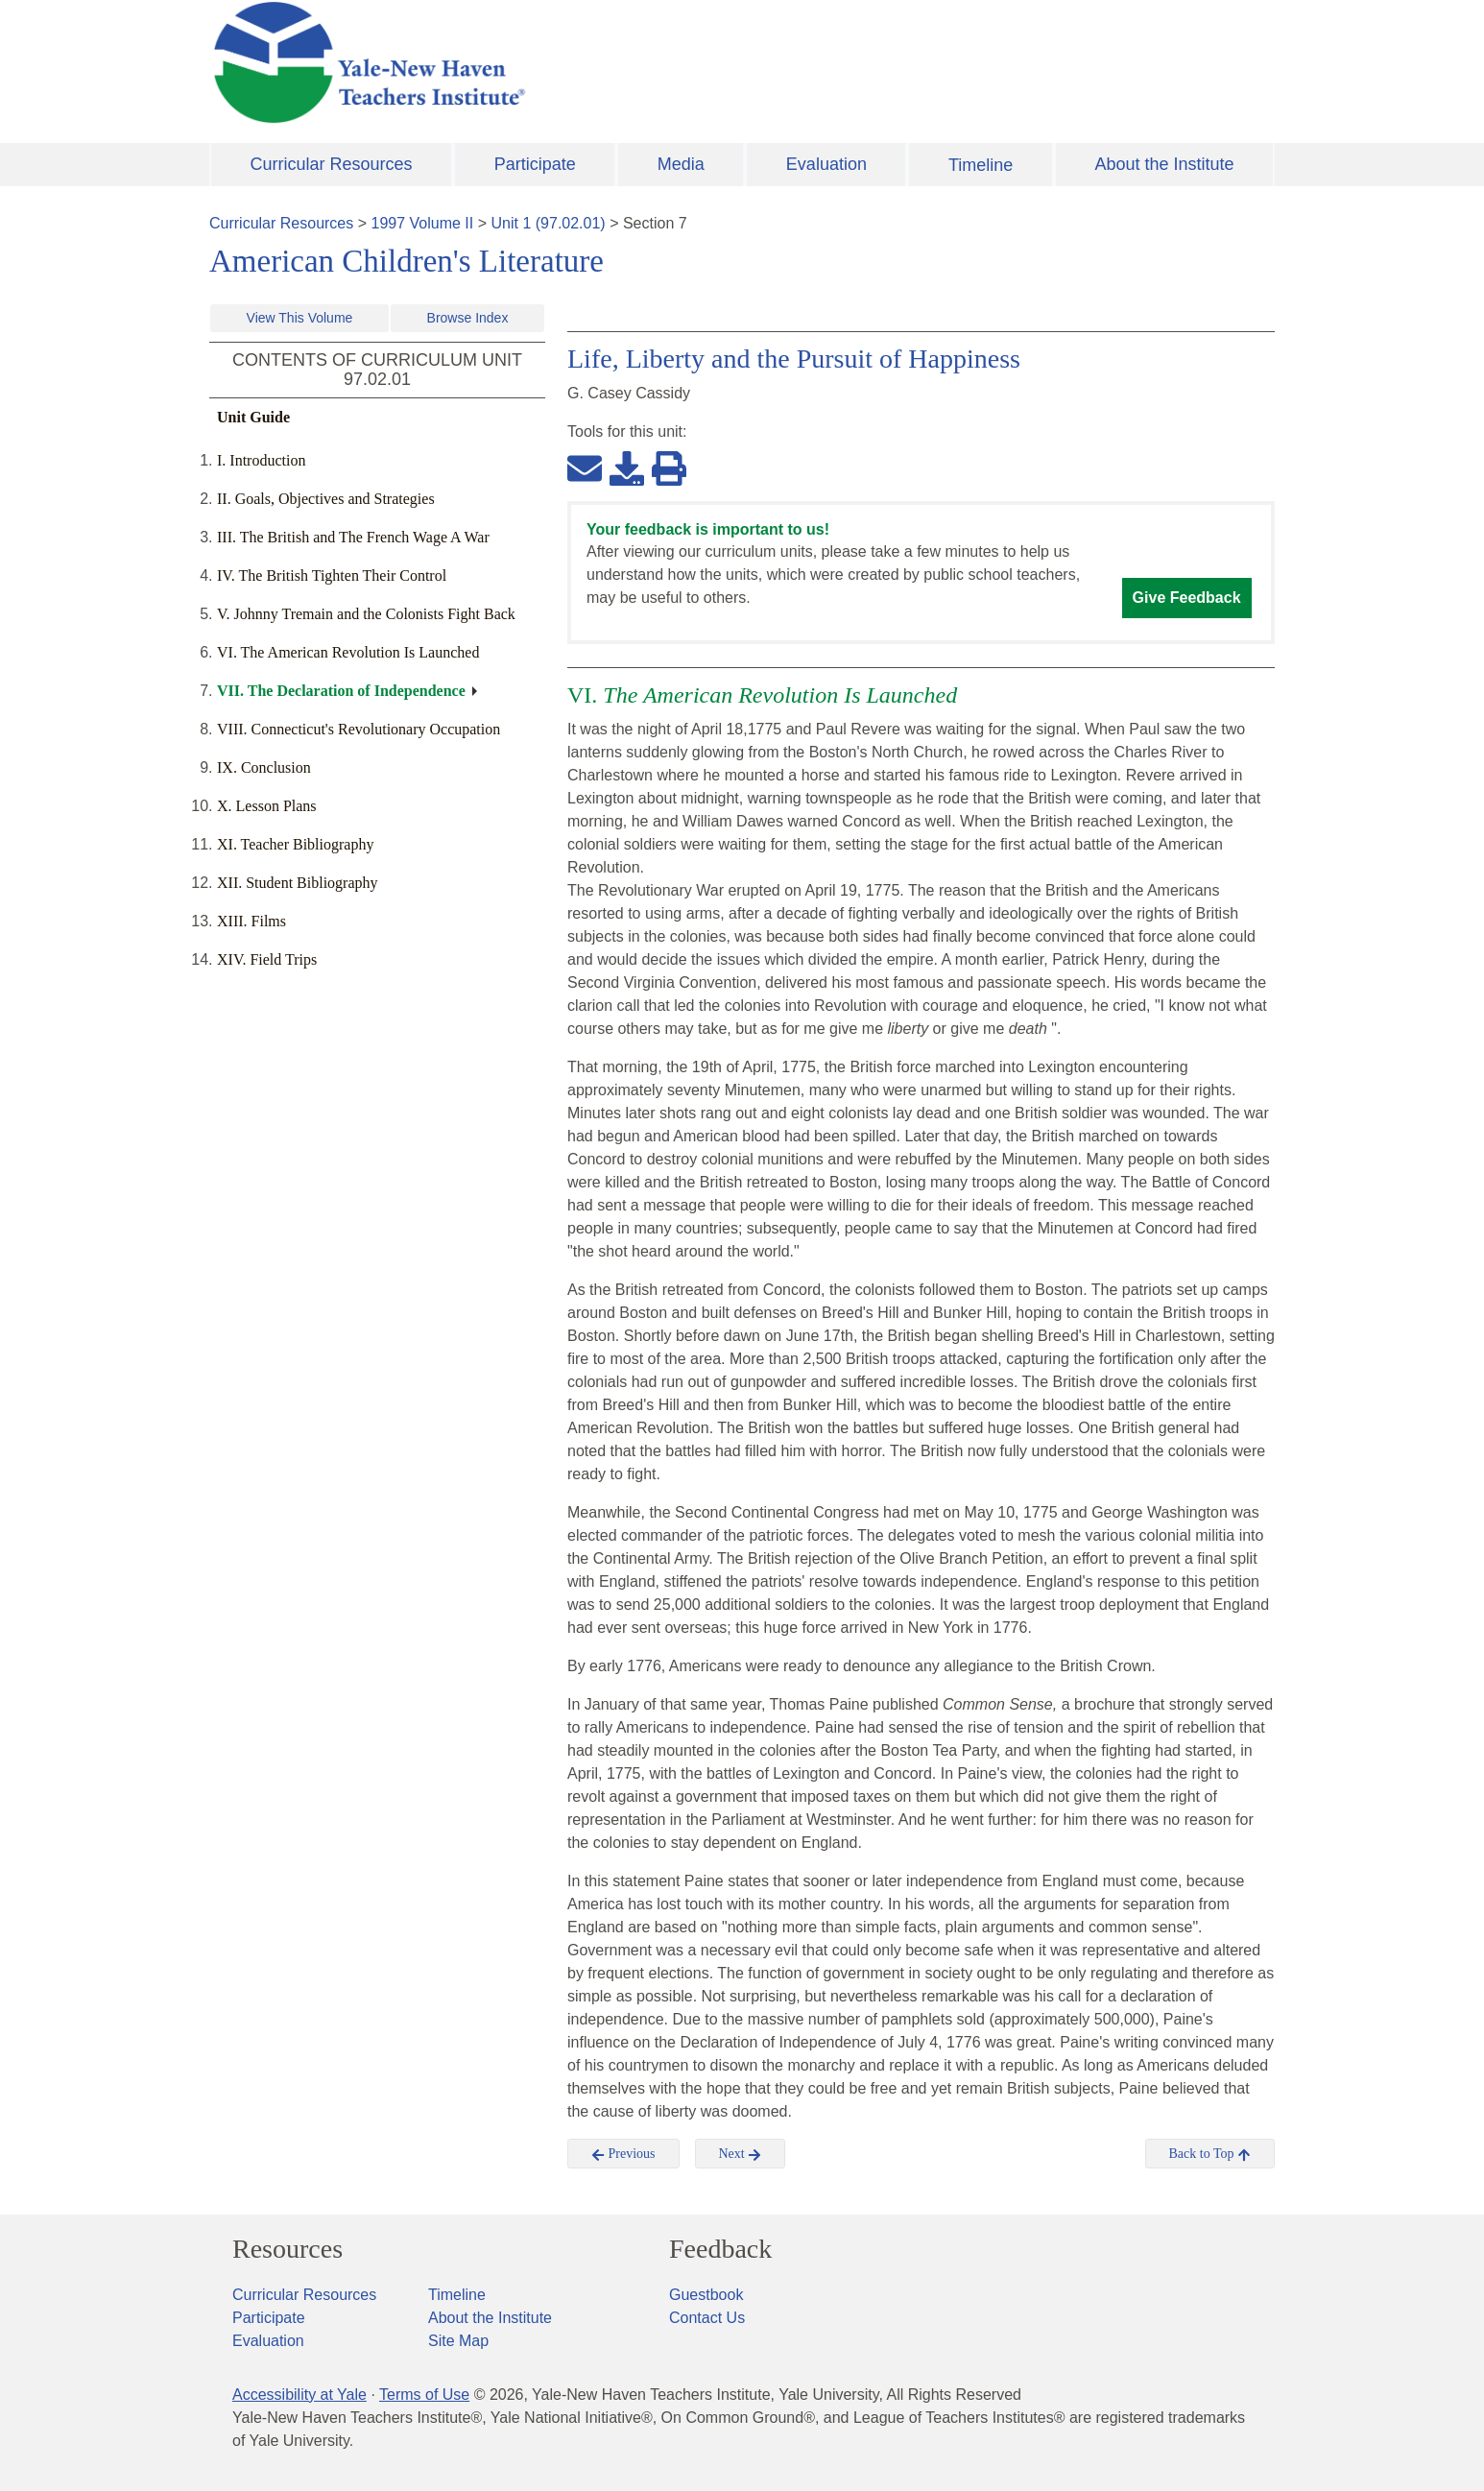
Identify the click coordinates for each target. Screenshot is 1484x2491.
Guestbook (706, 2295)
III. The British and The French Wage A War (353, 537)
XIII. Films (251, 921)
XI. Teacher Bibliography (295, 844)
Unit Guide (253, 417)
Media (681, 164)
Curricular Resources (332, 164)
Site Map (458, 2341)
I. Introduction (261, 460)
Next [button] (740, 2154)
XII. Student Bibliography (297, 882)
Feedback (720, 2249)
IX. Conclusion (264, 767)
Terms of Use (424, 2394)
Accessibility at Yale (299, 2394)
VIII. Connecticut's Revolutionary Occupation (358, 729)
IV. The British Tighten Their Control (331, 575)
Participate (535, 164)
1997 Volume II (422, 223)
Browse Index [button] (468, 317)
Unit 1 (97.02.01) (548, 223)
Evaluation (826, 164)
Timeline (980, 165)
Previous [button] (623, 2154)
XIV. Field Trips (267, 959)
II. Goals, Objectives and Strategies (326, 499)
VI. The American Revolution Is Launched (348, 652)
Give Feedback (1187, 597)
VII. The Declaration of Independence (341, 691)
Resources (287, 2249)
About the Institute (1163, 164)
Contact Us (707, 2318)
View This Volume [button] (300, 317)
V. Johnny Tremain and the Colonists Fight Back (366, 614)
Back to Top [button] (1210, 2154)
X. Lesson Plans (267, 806)
